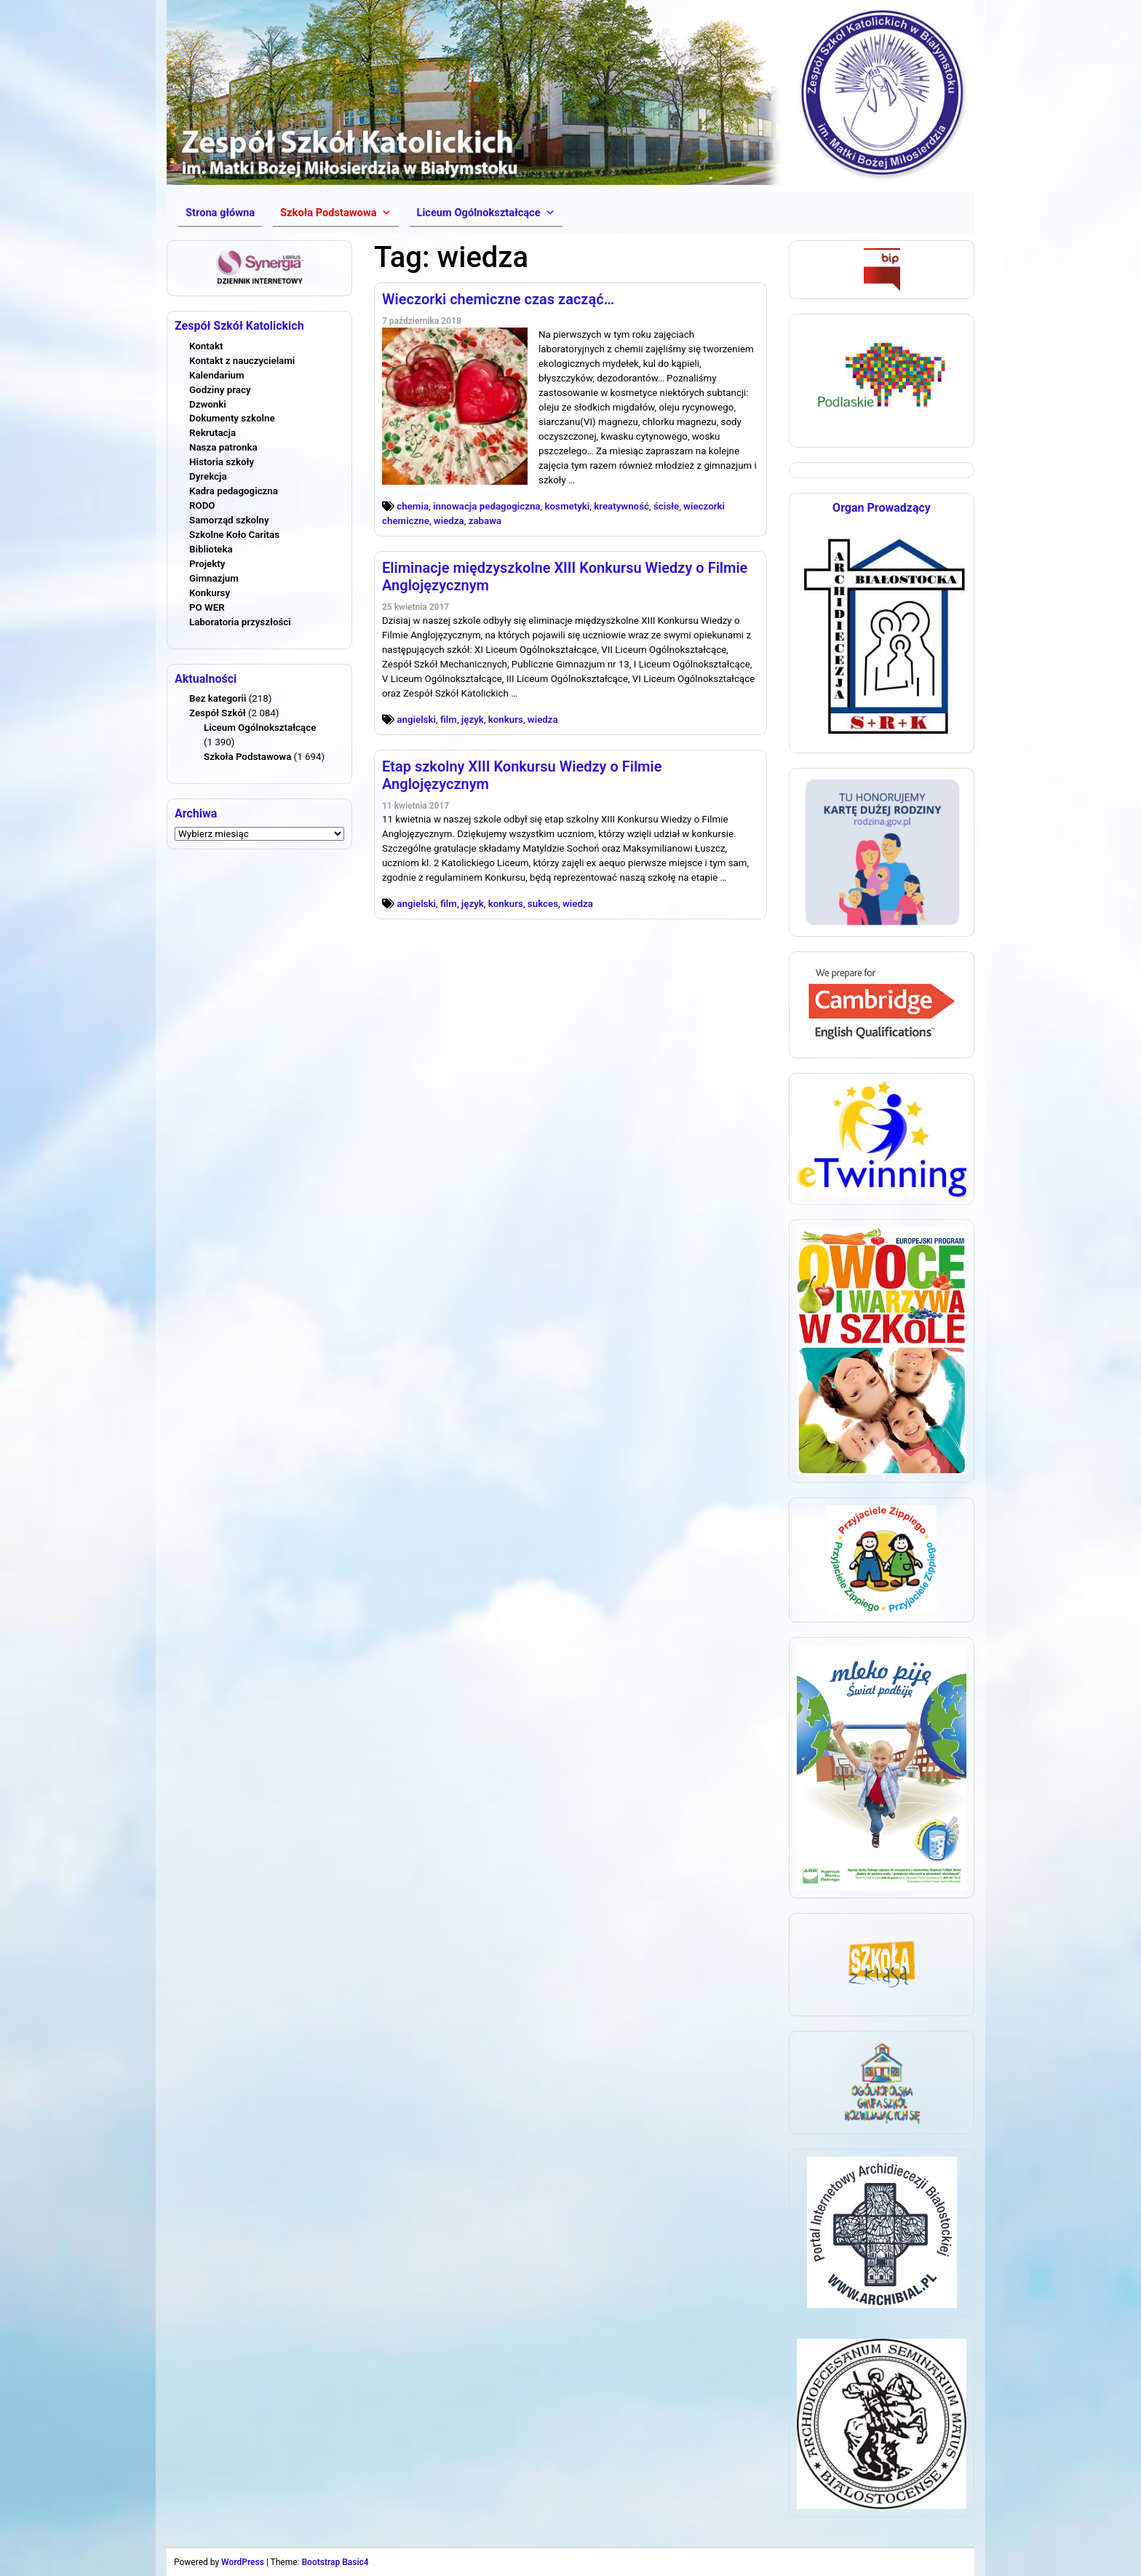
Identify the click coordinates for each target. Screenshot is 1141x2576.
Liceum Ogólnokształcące (260, 727)
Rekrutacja (212, 432)
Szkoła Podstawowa (247, 756)
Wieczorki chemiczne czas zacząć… (498, 299)
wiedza (449, 520)
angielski (416, 719)
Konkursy (209, 592)
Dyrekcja (208, 476)
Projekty (207, 563)
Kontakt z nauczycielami (242, 360)
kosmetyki (566, 506)
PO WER (207, 607)
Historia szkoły (221, 461)
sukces (543, 903)
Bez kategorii (217, 698)
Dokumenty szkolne (232, 418)
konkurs (505, 719)
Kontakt (206, 346)
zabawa (485, 520)
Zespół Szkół (217, 713)
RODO (202, 505)
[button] (335, 212)
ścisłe (666, 506)
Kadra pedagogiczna (233, 491)
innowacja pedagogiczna (487, 506)
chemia (413, 506)
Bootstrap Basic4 (334, 2562)
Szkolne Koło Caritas (234, 534)
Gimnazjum (214, 578)
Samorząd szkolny (229, 520)
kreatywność (621, 506)
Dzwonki (207, 404)
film (448, 719)
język (472, 719)
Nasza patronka (223, 447)
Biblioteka (211, 549)
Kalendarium (216, 375)
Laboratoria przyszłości (240, 622)
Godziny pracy (220, 389)
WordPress (242, 2562)
